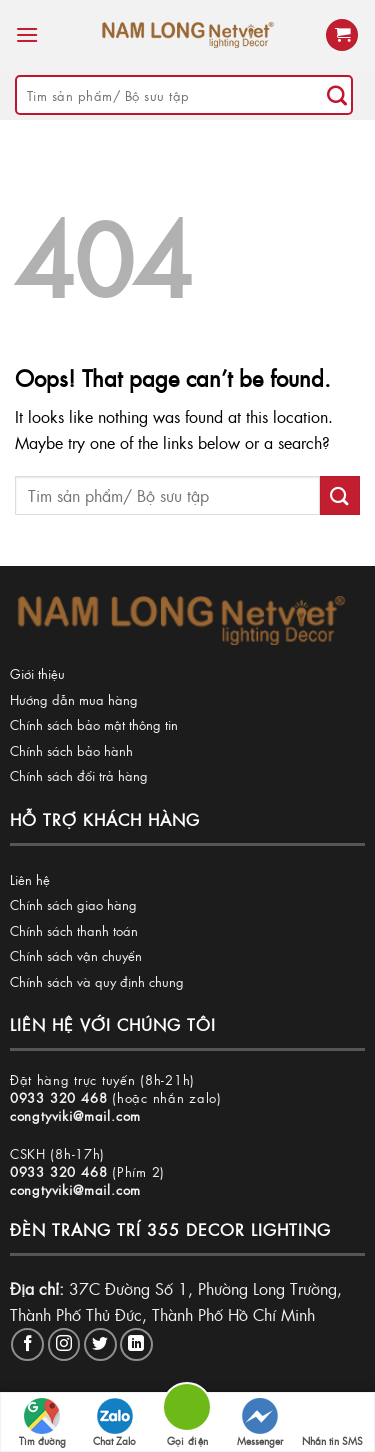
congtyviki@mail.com (75, 1115)
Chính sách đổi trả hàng (79, 775)
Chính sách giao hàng (73, 904)
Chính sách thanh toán (74, 930)
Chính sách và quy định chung (97, 981)
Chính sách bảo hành (71, 750)
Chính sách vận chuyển (76, 955)
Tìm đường (42, 1423)
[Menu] (27, 34)
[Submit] (337, 95)
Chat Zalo (114, 1423)
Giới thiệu (37, 673)
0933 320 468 (59, 1097)
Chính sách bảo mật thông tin (94, 724)
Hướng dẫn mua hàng (74, 699)
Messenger (260, 1423)
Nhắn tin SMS (332, 1423)
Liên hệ (30, 879)
